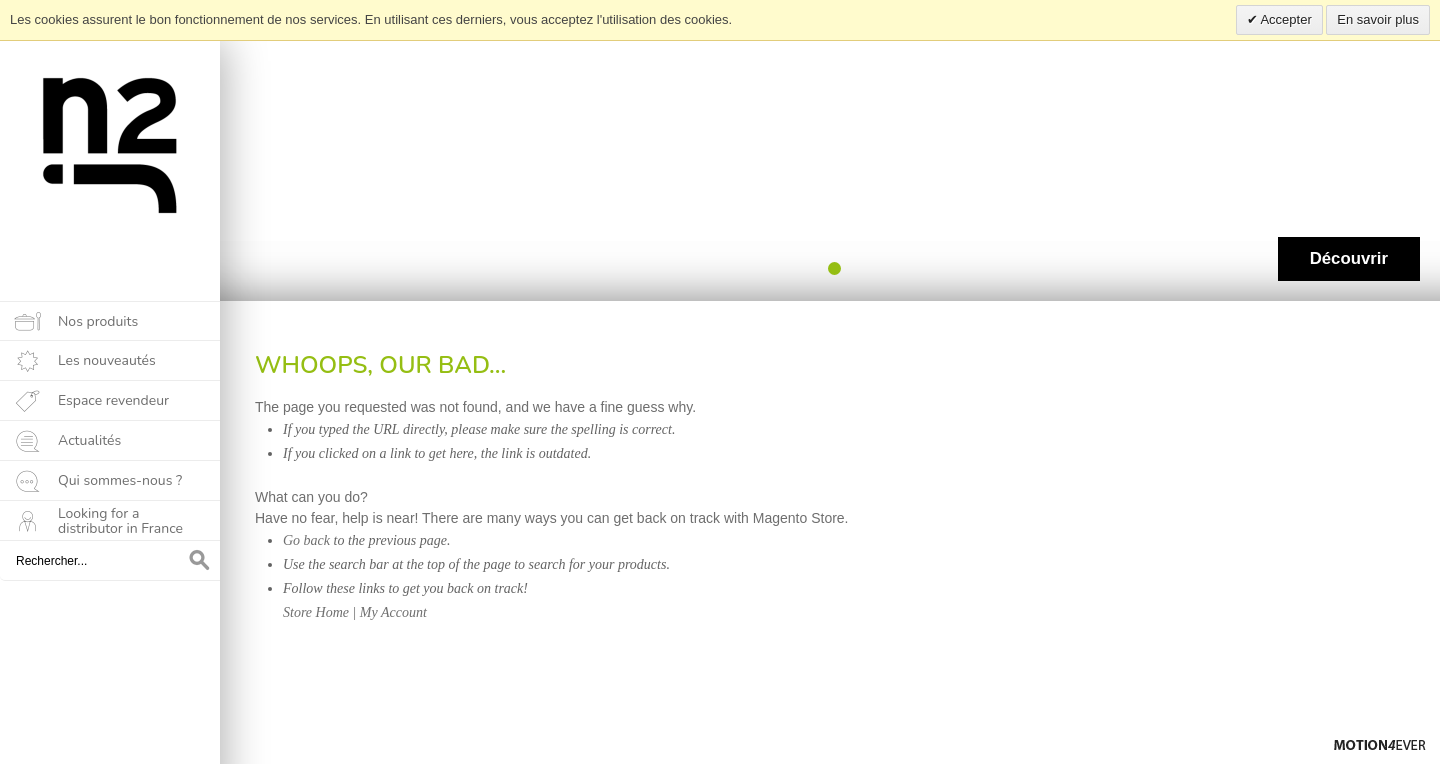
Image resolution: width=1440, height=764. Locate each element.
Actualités (89, 440)
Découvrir (1349, 258)
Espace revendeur (113, 400)
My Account (393, 612)
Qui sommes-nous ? (120, 480)
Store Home (316, 612)
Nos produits (98, 321)
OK (200, 561)
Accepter (1285, 19)
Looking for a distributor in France (120, 521)
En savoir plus (1378, 19)
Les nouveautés (107, 360)
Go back (306, 540)
